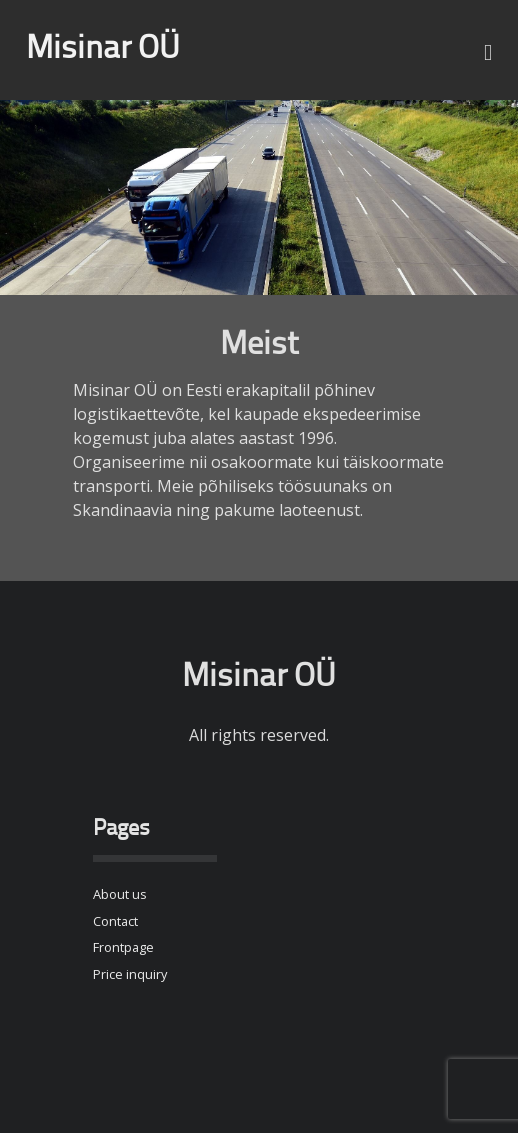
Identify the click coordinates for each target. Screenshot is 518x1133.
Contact (115, 921)
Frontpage (123, 947)
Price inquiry (130, 974)
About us (120, 894)
